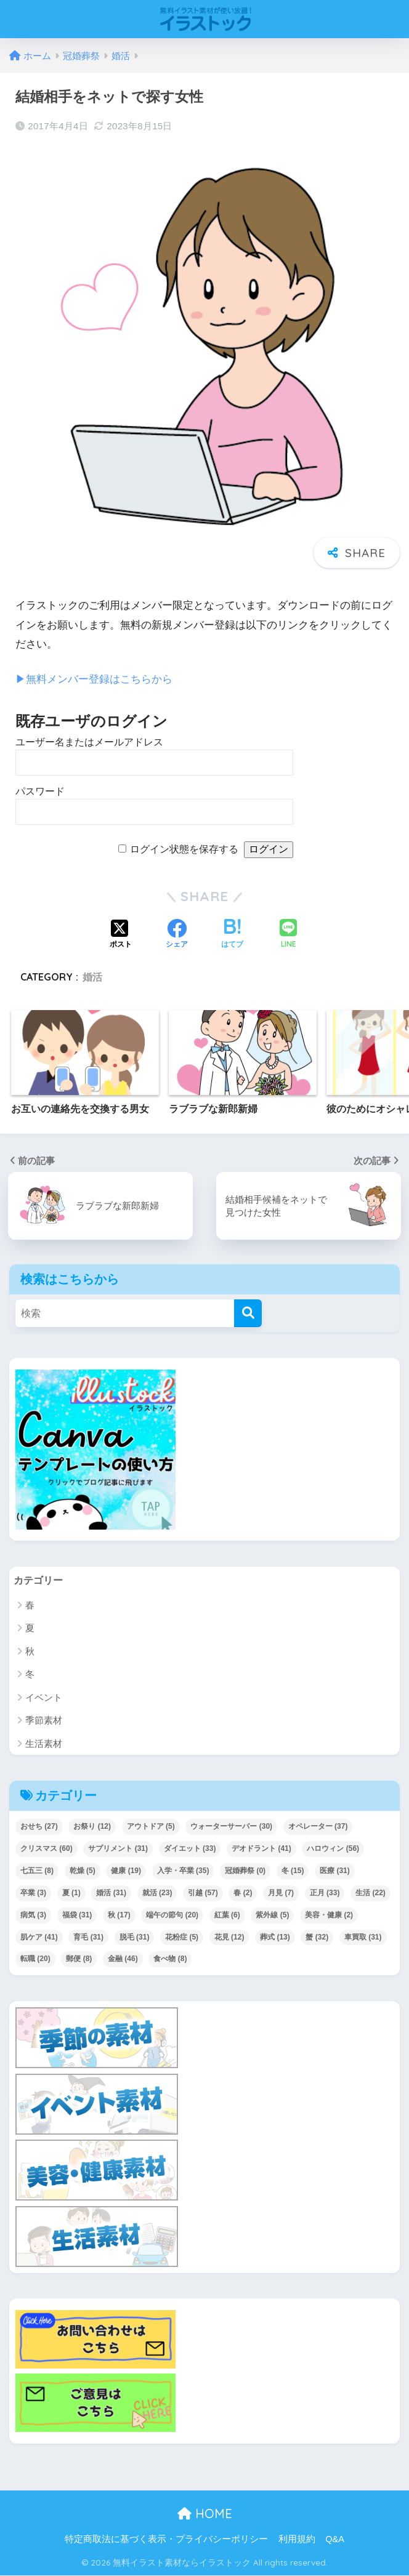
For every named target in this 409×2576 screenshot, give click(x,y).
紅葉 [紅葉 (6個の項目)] (227, 1915)
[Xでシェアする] (121, 934)
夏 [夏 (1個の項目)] (71, 1892)
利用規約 (296, 2540)
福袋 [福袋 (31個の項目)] (77, 1915)
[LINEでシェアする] (288, 935)
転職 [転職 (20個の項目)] (35, 1959)
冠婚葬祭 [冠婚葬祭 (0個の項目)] (245, 1870)
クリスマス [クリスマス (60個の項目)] (46, 1848)
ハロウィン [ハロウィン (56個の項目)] (333, 1848)
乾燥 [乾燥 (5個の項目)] (82, 1870)
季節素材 (43, 1720)
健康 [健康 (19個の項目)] (126, 1870)
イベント (43, 1697)
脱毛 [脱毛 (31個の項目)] (134, 1937)
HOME (204, 2513)
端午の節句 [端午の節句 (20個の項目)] (172, 1915)
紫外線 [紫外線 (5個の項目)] (272, 1915)
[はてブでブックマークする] (232, 934)
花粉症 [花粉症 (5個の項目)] (181, 1937)
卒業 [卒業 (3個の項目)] (33, 1892)
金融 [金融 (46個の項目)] (123, 1959)
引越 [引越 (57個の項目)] (203, 1892)
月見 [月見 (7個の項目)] (281, 1892)
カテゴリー (40, 1580)
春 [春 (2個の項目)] (242, 1892)
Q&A (334, 2540)
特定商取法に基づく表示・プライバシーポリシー (166, 2540)
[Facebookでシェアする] (177, 934)
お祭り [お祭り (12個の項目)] (92, 1826)
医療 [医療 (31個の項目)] (335, 1870)
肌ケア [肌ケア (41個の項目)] (39, 1937)
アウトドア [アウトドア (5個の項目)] (151, 1826)
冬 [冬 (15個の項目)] (292, 1870)
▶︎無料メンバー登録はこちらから (93, 679)
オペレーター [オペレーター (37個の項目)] (318, 1826)
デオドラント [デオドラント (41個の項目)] (261, 1848)
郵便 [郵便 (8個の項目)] (79, 1959)
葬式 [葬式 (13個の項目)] (275, 1937)
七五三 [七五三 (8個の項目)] (37, 1870)
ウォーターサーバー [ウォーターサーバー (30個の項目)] (231, 1826)
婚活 (92, 977)
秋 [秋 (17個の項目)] (119, 1915)
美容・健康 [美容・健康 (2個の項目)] (329, 1915)
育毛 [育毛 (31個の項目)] (88, 1937)
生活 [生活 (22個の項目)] (370, 1892)
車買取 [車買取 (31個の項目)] (363, 1937)
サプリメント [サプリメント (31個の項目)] (118, 1848)
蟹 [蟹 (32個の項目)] (317, 1937)
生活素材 (43, 1743)
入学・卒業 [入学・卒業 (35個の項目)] (183, 1870)
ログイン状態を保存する (184, 848)
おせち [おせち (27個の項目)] (39, 1826)
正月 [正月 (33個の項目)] (325, 1892)
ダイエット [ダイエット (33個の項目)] (190, 1848)
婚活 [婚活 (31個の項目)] (111, 1892)
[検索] (248, 1313)
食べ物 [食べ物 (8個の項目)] (170, 1959)
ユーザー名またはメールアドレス (89, 741)
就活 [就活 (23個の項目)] (157, 1892)
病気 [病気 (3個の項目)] (33, 1915)
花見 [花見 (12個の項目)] (229, 1937)
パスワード (40, 790)
